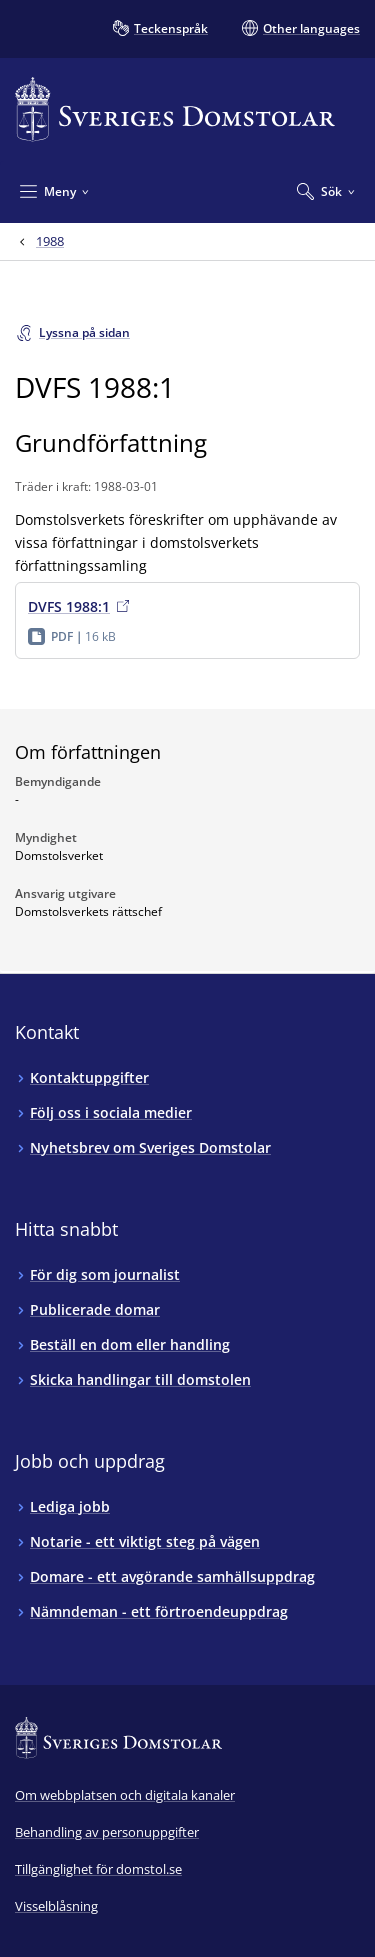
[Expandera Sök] (326, 191)
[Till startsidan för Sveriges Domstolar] (175, 109)
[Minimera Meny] (54, 191)
